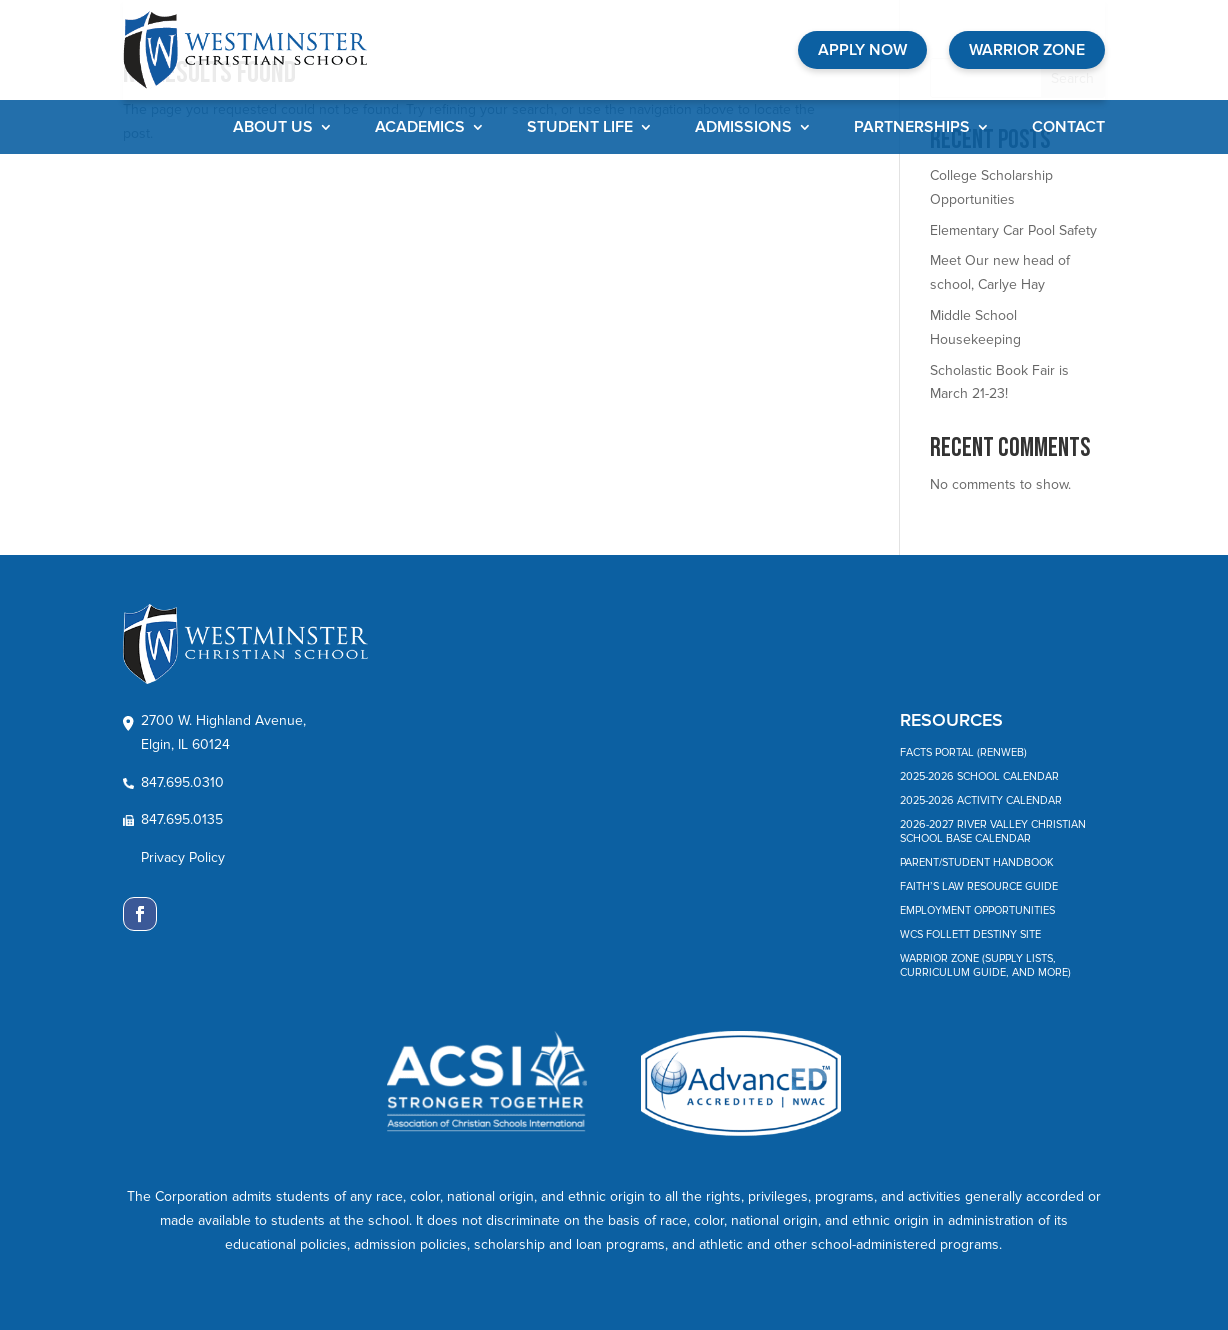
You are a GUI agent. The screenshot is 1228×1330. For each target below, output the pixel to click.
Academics (420, 128)
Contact (1068, 128)
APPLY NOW (862, 50)
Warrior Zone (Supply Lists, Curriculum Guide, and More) (985, 965)
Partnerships (912, 128)
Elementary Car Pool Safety (1013, 230)
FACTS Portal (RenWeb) (963, 752)
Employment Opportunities (977, 910)
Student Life (580, 128)
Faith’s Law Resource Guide (979, 886)
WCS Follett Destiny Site (970, 934)
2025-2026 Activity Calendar (981, 800)
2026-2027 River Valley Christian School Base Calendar (993, 831)
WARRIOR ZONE (1027, 50)
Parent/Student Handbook (977, 862)
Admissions (743, 128)
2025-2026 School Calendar (979, 776)
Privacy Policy (183, 857)
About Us (273, 128)
